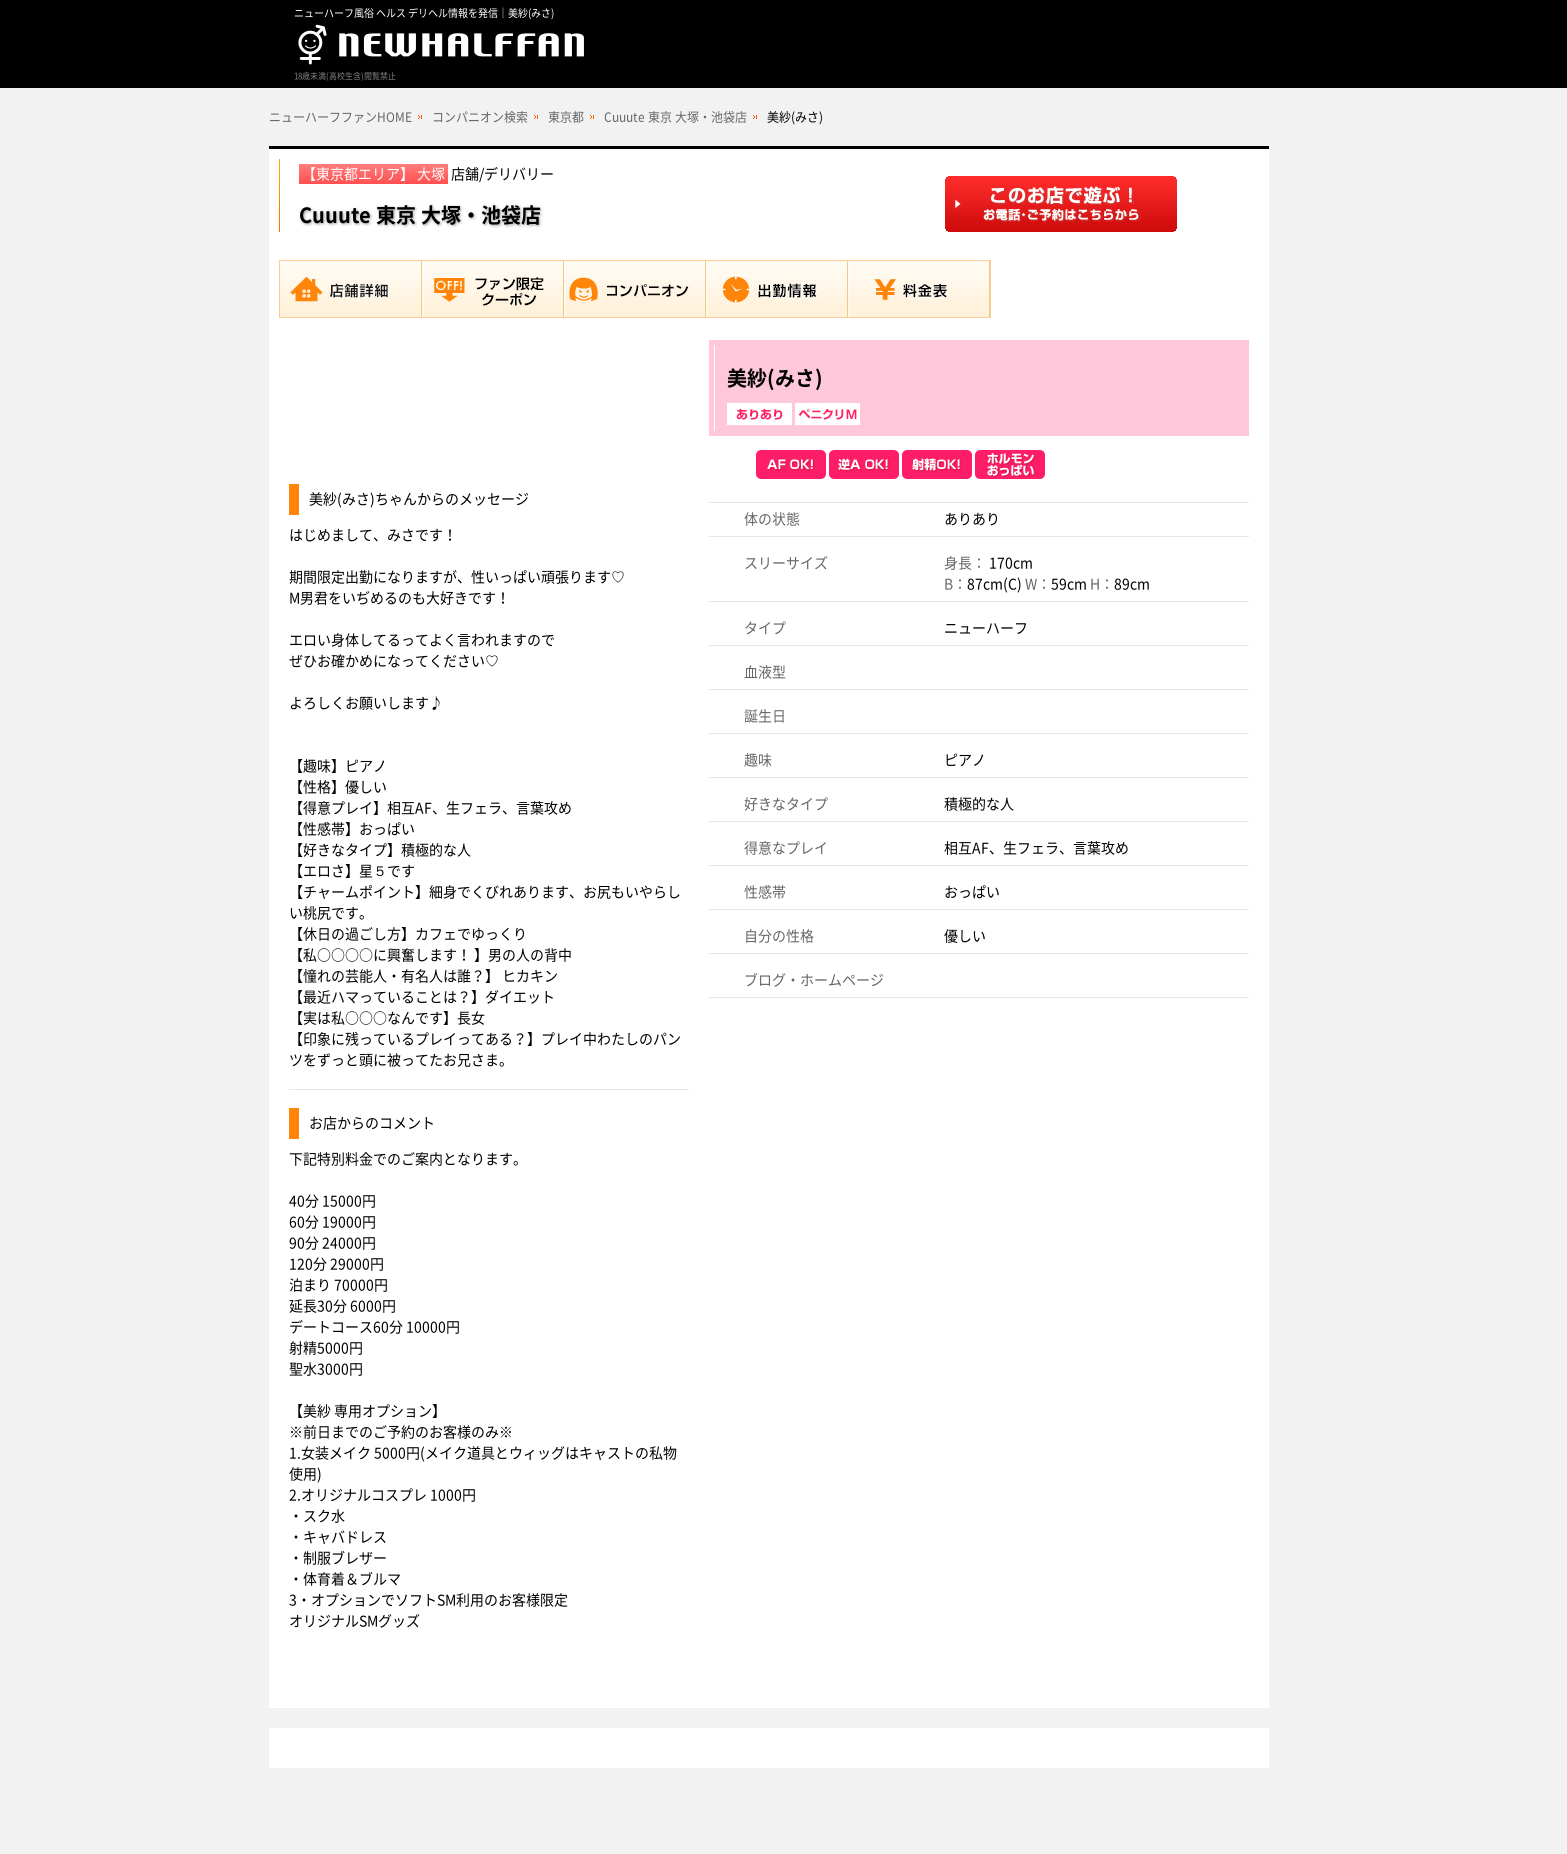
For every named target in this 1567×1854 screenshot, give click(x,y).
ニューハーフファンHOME (340, 117)
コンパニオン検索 (480, 117)
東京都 (566, 117)
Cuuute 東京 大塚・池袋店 (675, 117)
